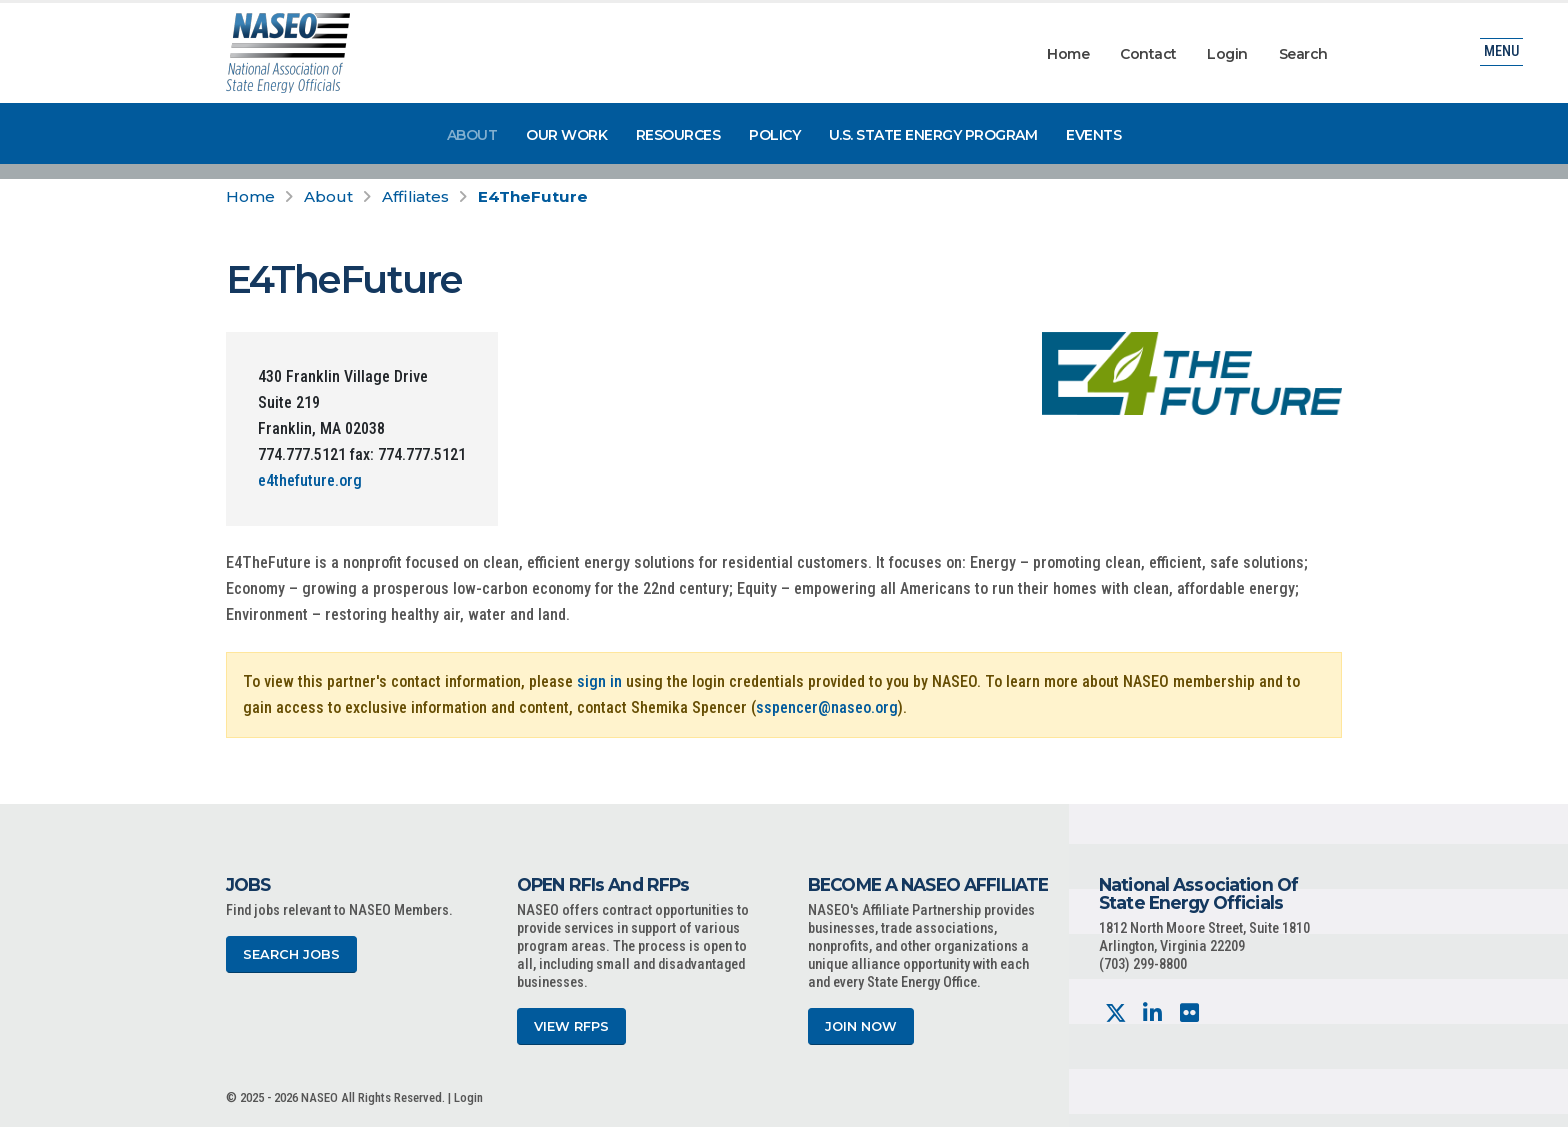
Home (1068, 54)
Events (1093, 135)
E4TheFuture (533, 196)
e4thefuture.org (310, 480)
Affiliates (415, 196)
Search (1303, 54)
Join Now (861, 1026)
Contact (1148, 54)
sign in (599, 681)
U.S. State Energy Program (933, 135)
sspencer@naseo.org (827, 707)
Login (1227, 54)
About (472, 135)
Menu (1501, 54)
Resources (678, 135)
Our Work (566, 135)
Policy (774, 135)
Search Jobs (291, 954)
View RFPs (571, 1026)
